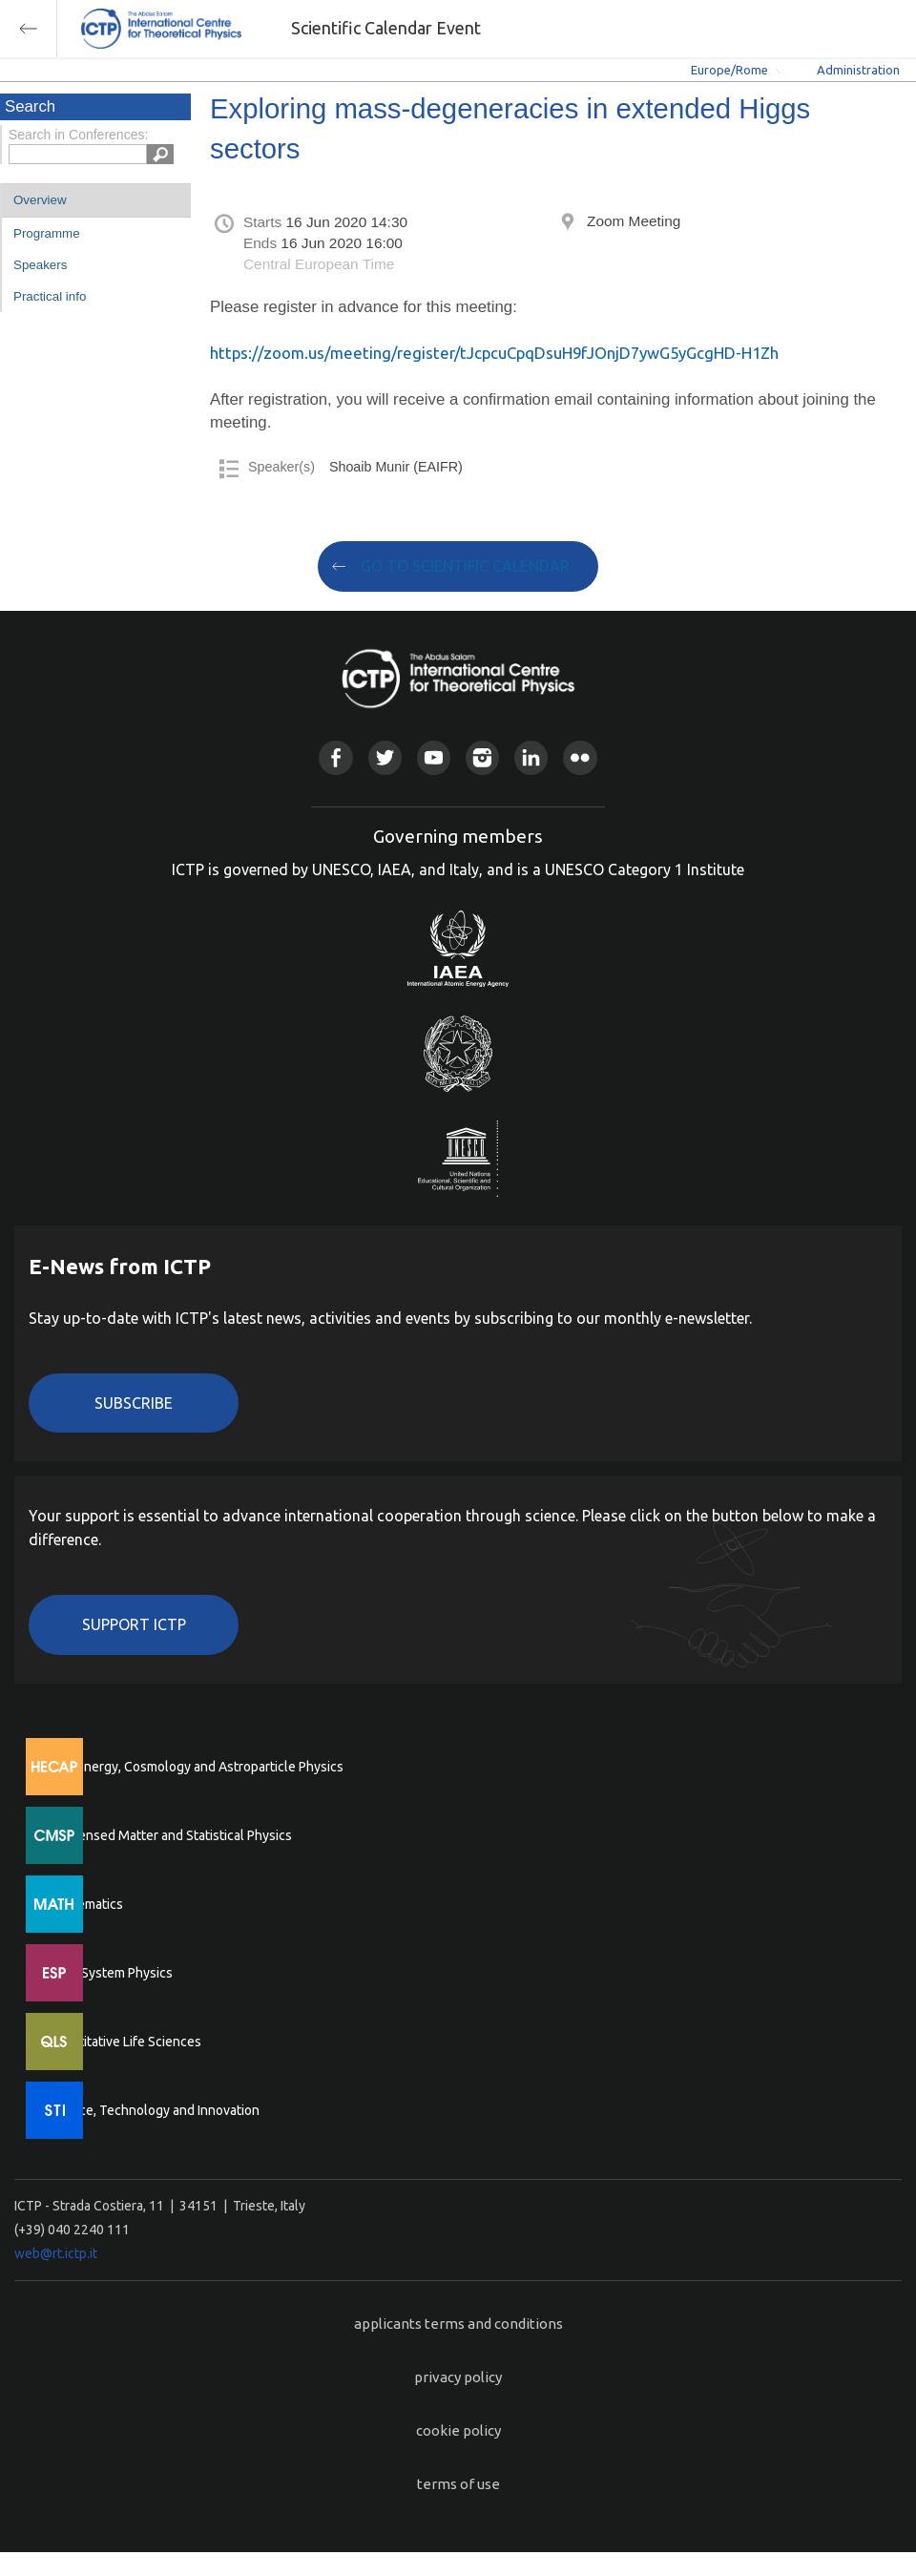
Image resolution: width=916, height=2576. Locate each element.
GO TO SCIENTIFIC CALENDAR (465, 566)
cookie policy (458, 2430)
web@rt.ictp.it (55, 2253)
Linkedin (531, 757)
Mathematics (85, 1904)
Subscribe (133, 1403)
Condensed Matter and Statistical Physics (169, 1835)
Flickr (579, 757)
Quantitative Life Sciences (124, 2041)
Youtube (433, 757)
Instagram (482, 757)
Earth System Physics (110, 1972)
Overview (40, 200)
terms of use (458, 2484)
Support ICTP (134, 1624)
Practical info (49, 296)
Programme (46, 233)
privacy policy (458, 2377)
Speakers (40, 265)
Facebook (335, 757)
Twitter (385, 757)
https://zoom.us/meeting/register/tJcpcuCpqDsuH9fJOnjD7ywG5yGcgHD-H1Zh (494, 353)
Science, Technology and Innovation (153, 2110)
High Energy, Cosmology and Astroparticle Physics (195, 1766)
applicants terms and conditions (458, 2323)
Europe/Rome (729, 69)
